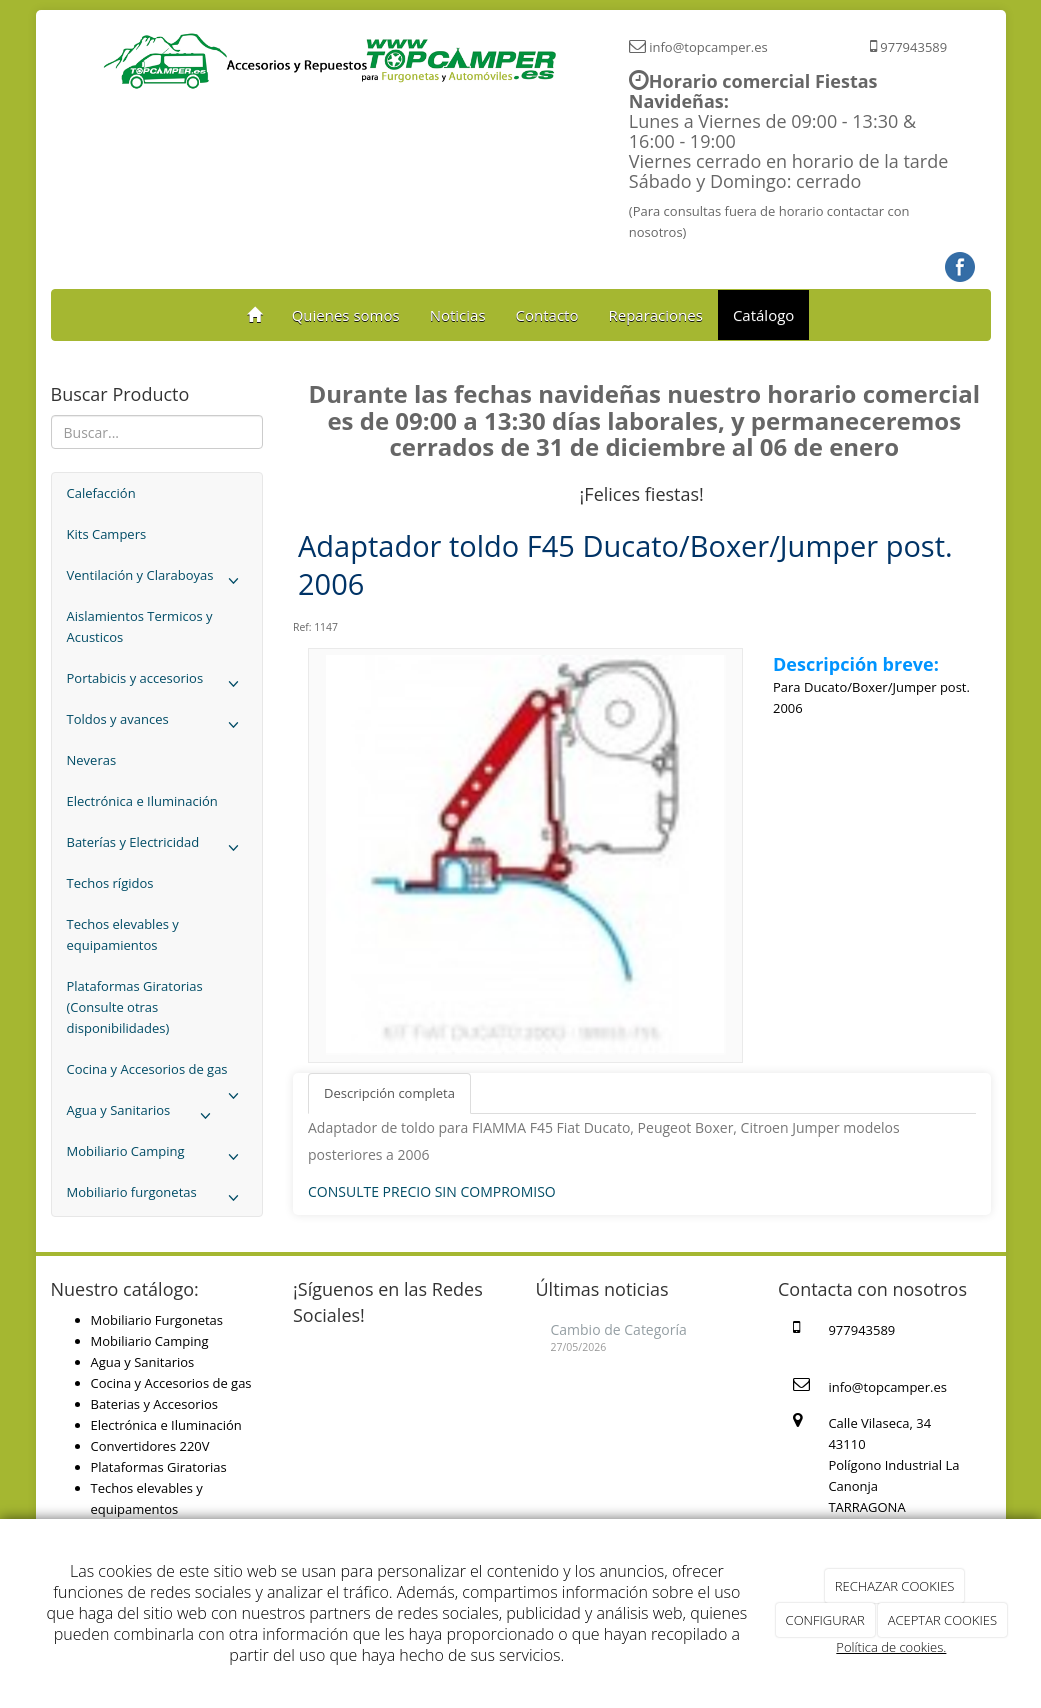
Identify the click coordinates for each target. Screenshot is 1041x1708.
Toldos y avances (157, 724)
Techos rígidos (110, 883)
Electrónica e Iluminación (142, 801)
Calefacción (101, 493)
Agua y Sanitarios (143, 1115)
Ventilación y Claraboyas (157, 580)
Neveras (92, 760)
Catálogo (763, 315)
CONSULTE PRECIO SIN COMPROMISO (432, 1191)
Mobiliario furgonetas (157, 1197)
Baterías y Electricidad (157, 847)
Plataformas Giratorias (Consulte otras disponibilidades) (135, 1007)
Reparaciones (655, 315)
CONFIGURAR (825, 1620)
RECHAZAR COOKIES (895, 1586)
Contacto (547, 315)
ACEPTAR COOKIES (942, 1620)
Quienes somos (346, 315)
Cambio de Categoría (619, 1329)
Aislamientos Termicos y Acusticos (140, 626)
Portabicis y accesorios (157, 683)
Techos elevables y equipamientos (123, 934)
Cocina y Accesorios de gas (157, 1075)
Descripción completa (389, 1093)
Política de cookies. (891, 1647)
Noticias (458, 315)
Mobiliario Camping (157, 1156)
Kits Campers (107, 534)
